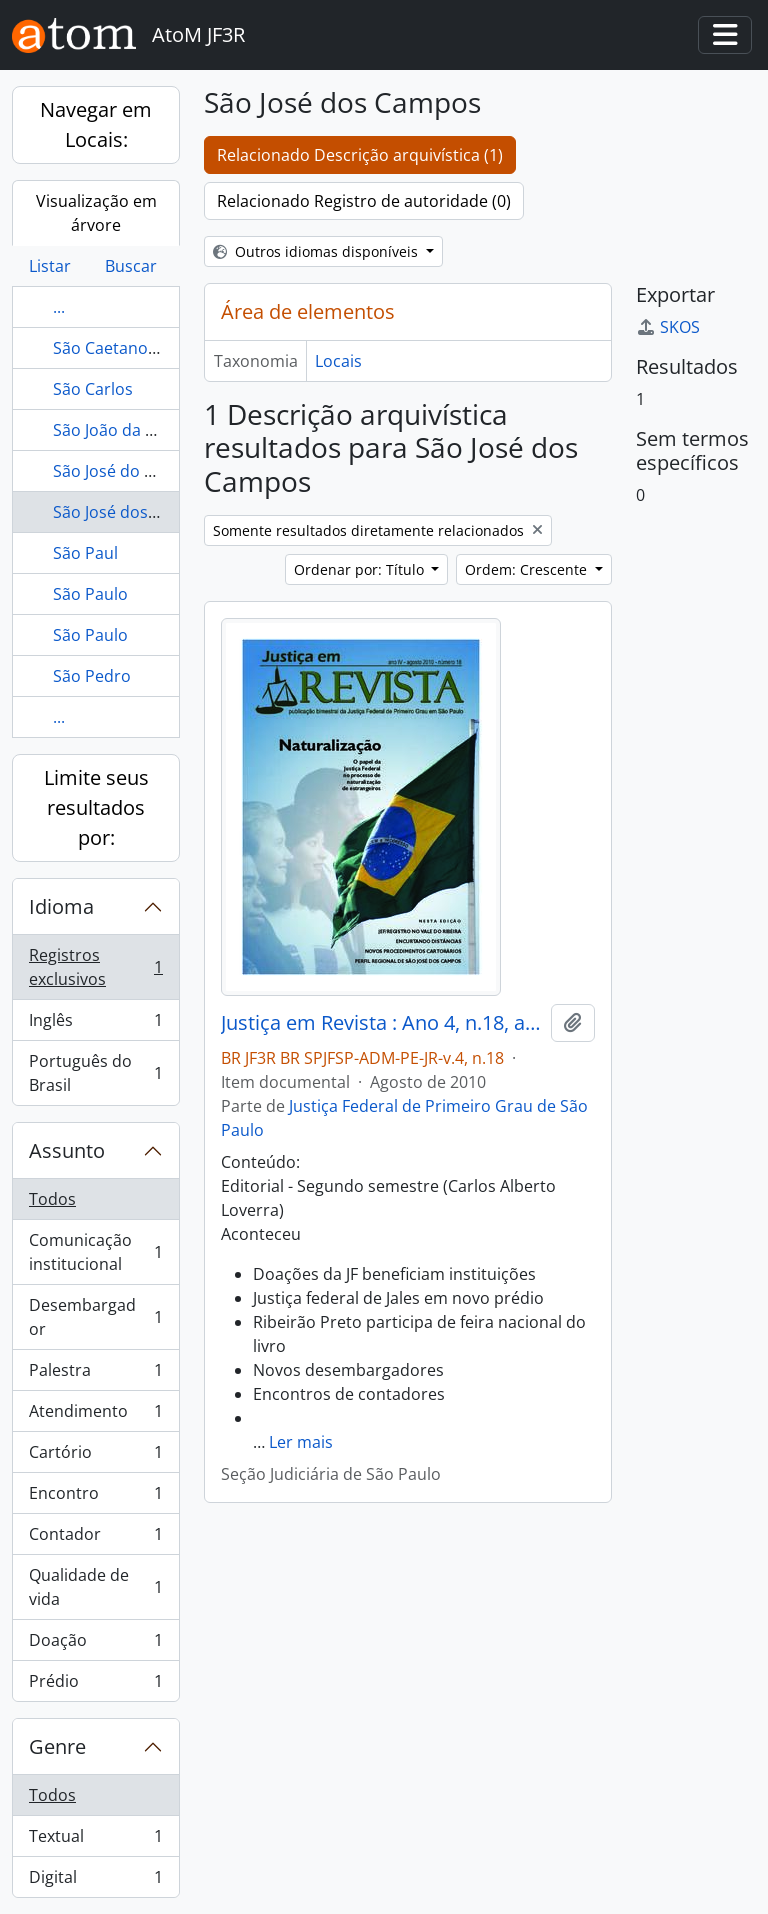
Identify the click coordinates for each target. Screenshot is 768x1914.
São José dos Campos (133, 512)
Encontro (95, 1497)
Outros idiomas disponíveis (317, 251)
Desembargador (95, 1317)
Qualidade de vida (95, 1587)
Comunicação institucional (95, 1252)
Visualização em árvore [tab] (96, 213)
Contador (95, 1538)
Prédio (95, 1685)
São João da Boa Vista (134, 430)
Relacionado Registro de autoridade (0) (364, 201)
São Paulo (90, 594)
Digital (95, 1881)
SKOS (668, 327)
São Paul (85, 553)
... (59, 307)
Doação (95, 1644)
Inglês (95, 1024)
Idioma (61, 906)
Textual (95, 1840)
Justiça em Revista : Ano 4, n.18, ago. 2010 (382, 1023)
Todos (52, 1199)
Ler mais (301, 1442)
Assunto (67, 1150)
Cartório (95, 1456)
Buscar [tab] (131, 266)
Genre (57, 1746)
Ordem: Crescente (528, 569)
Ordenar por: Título (361, 569)
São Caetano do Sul (126, 348)
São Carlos (93, 389)
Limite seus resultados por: (96, 807)
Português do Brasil (95, 1073)
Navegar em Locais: (96, 124)
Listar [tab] (50, 266)
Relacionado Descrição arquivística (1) (360, 155)
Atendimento (95, 1415)
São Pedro (92, 676)
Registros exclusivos (95, 967)
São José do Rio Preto (133, 471)
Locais (338, 361)
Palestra (95, 1374)
